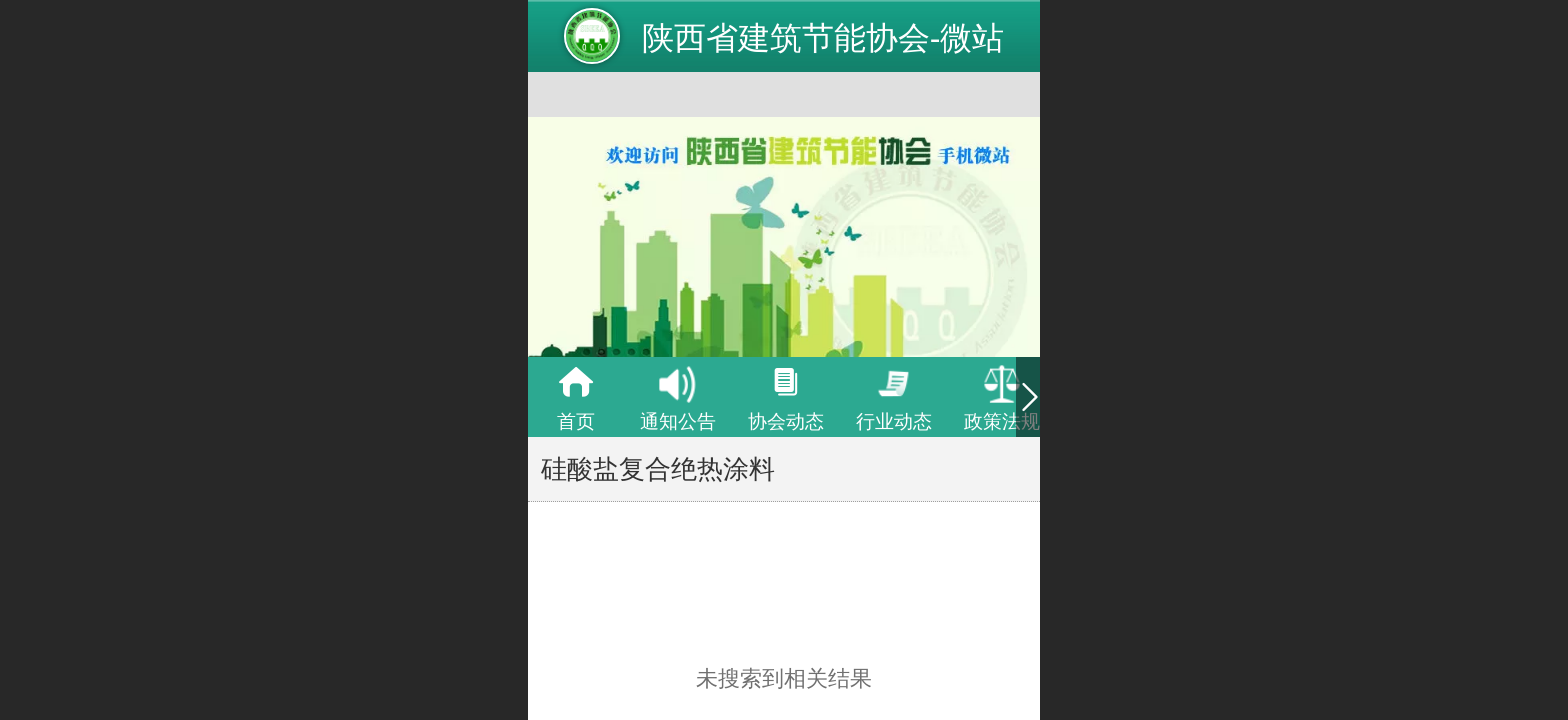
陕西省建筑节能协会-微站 (823, 38)
